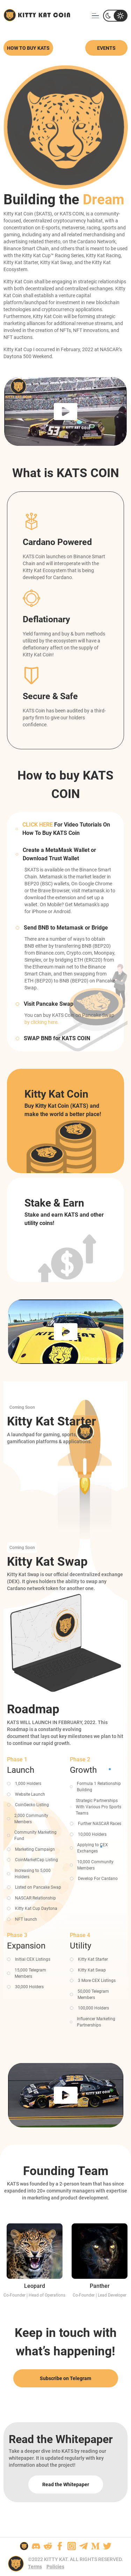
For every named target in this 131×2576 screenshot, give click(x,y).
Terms (35, 2566)
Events (106, 48)
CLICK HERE (37, 824)
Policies (55, 2566)
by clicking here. (41, 1022)
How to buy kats (28, 48)
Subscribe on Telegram (65, 2378)
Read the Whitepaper (65, 2484)
